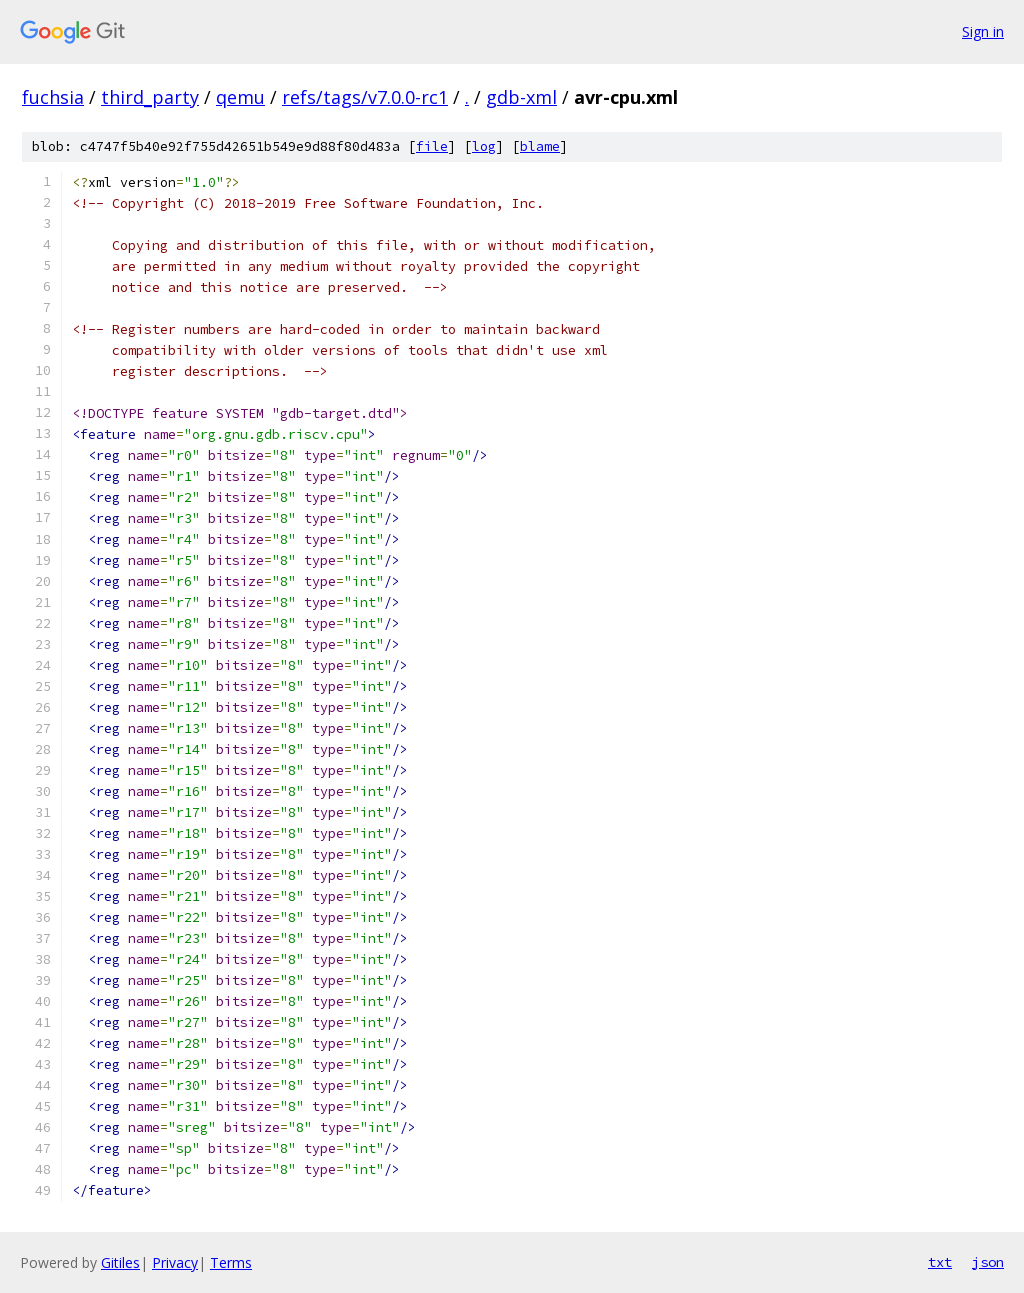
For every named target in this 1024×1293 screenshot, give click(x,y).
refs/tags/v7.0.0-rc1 (365, 97)
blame (540, 146)
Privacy (175, 1262)
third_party (150, 97)
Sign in (983, 31)
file (432, 146)
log (484, 146)
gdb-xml (521, 97)
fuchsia (53, 97)
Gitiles (120, 1262)
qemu (240, 97)
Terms (231, 1262)
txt (940, 1262)
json (988, 1262)
